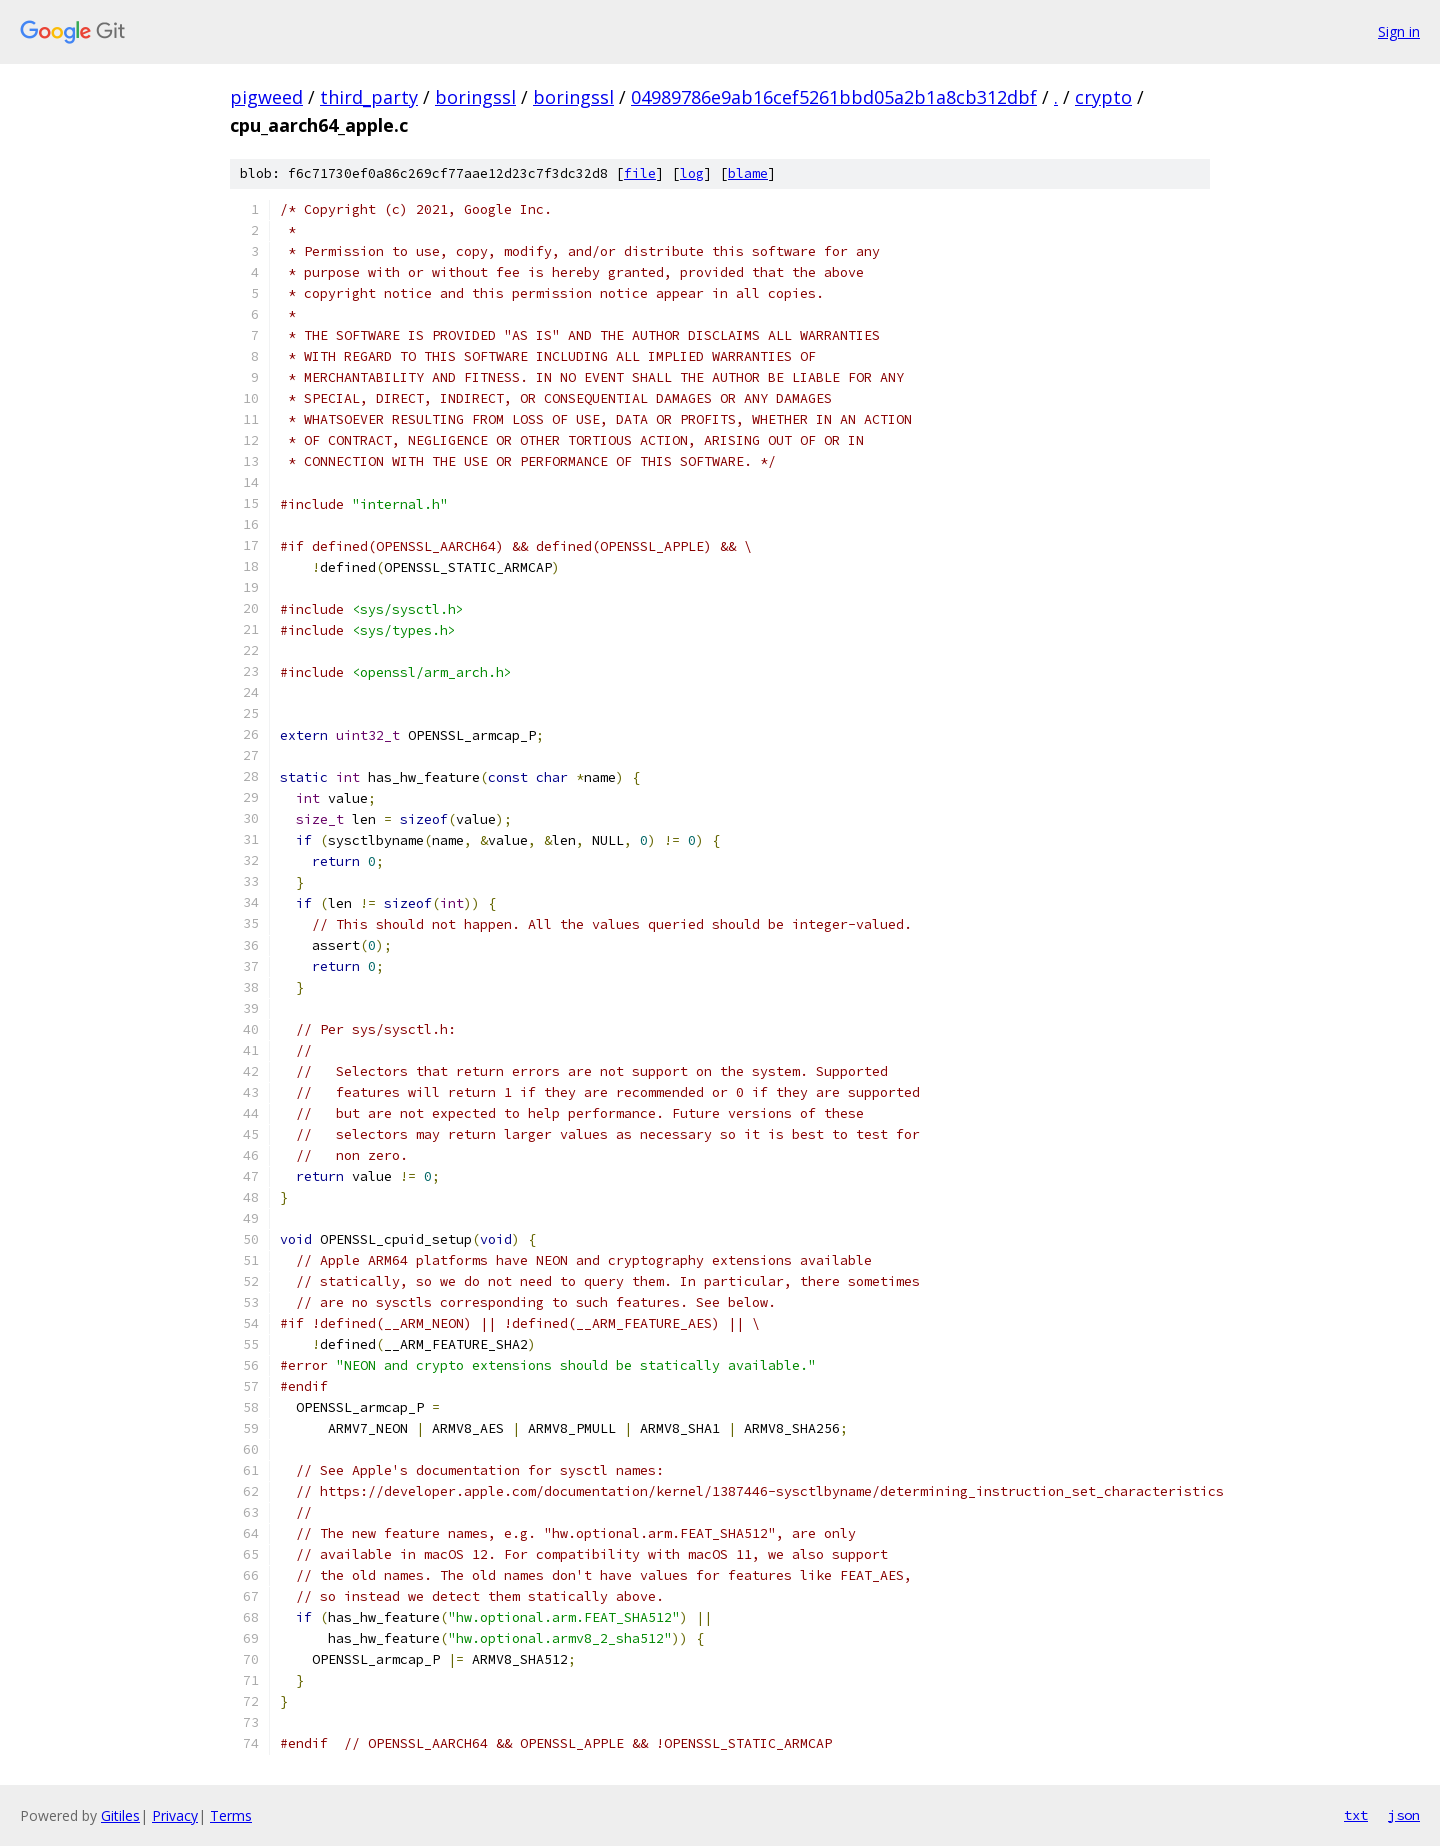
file (640, 173)
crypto (1103, 97)
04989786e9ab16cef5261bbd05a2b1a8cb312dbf (834, 97)
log (692, 173)
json (1404, 1815)
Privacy (175, 1815)
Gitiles (120, 1815)
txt (1356, 1815)
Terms (231, 1815)
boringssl (475, 97)
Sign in (1399, 31)
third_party (369, 97)
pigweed (266, 97)
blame (748, 173)
